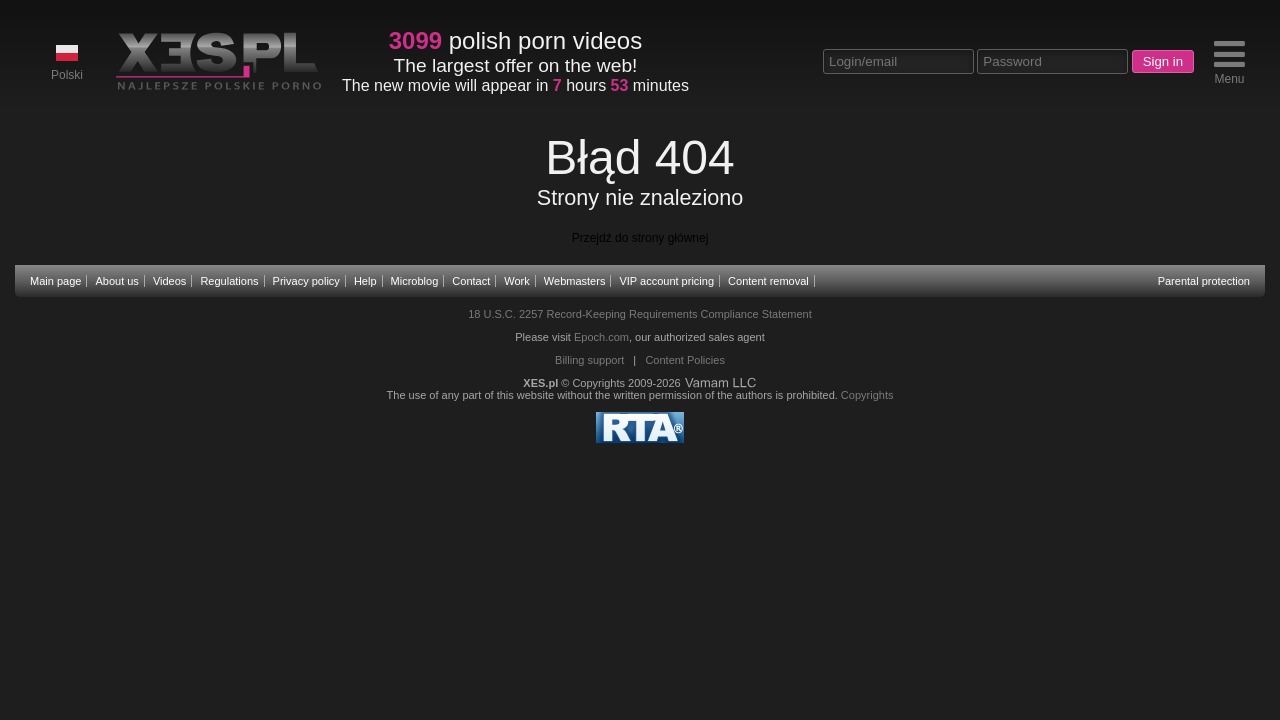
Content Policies (685, 360)
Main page (55, 281)
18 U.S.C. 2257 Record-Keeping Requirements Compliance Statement (640, 314)
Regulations (229, 281)
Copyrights (867, 395)
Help (365, 281)
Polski (67, 61)
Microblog (415, 281)
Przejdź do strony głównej (640, 238)
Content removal (768, 281)
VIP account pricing (666, 281)
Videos (169, 281)
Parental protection (1204, 281)
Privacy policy (306, 281)
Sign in (1163, 61)
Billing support (589, 360)
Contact (471, 281)
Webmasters (575, 281)
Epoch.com (601, 337)
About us (116, 281)
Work (516, 281)
